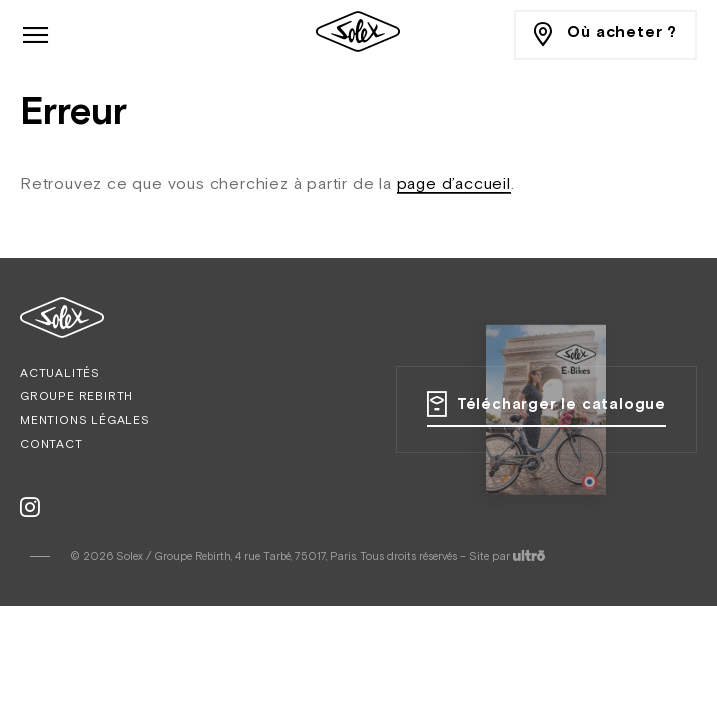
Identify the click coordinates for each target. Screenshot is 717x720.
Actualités (60, 374)
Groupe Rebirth (76, 397)
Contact (51, 445)
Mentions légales (85, 421)
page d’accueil (454, 185)
